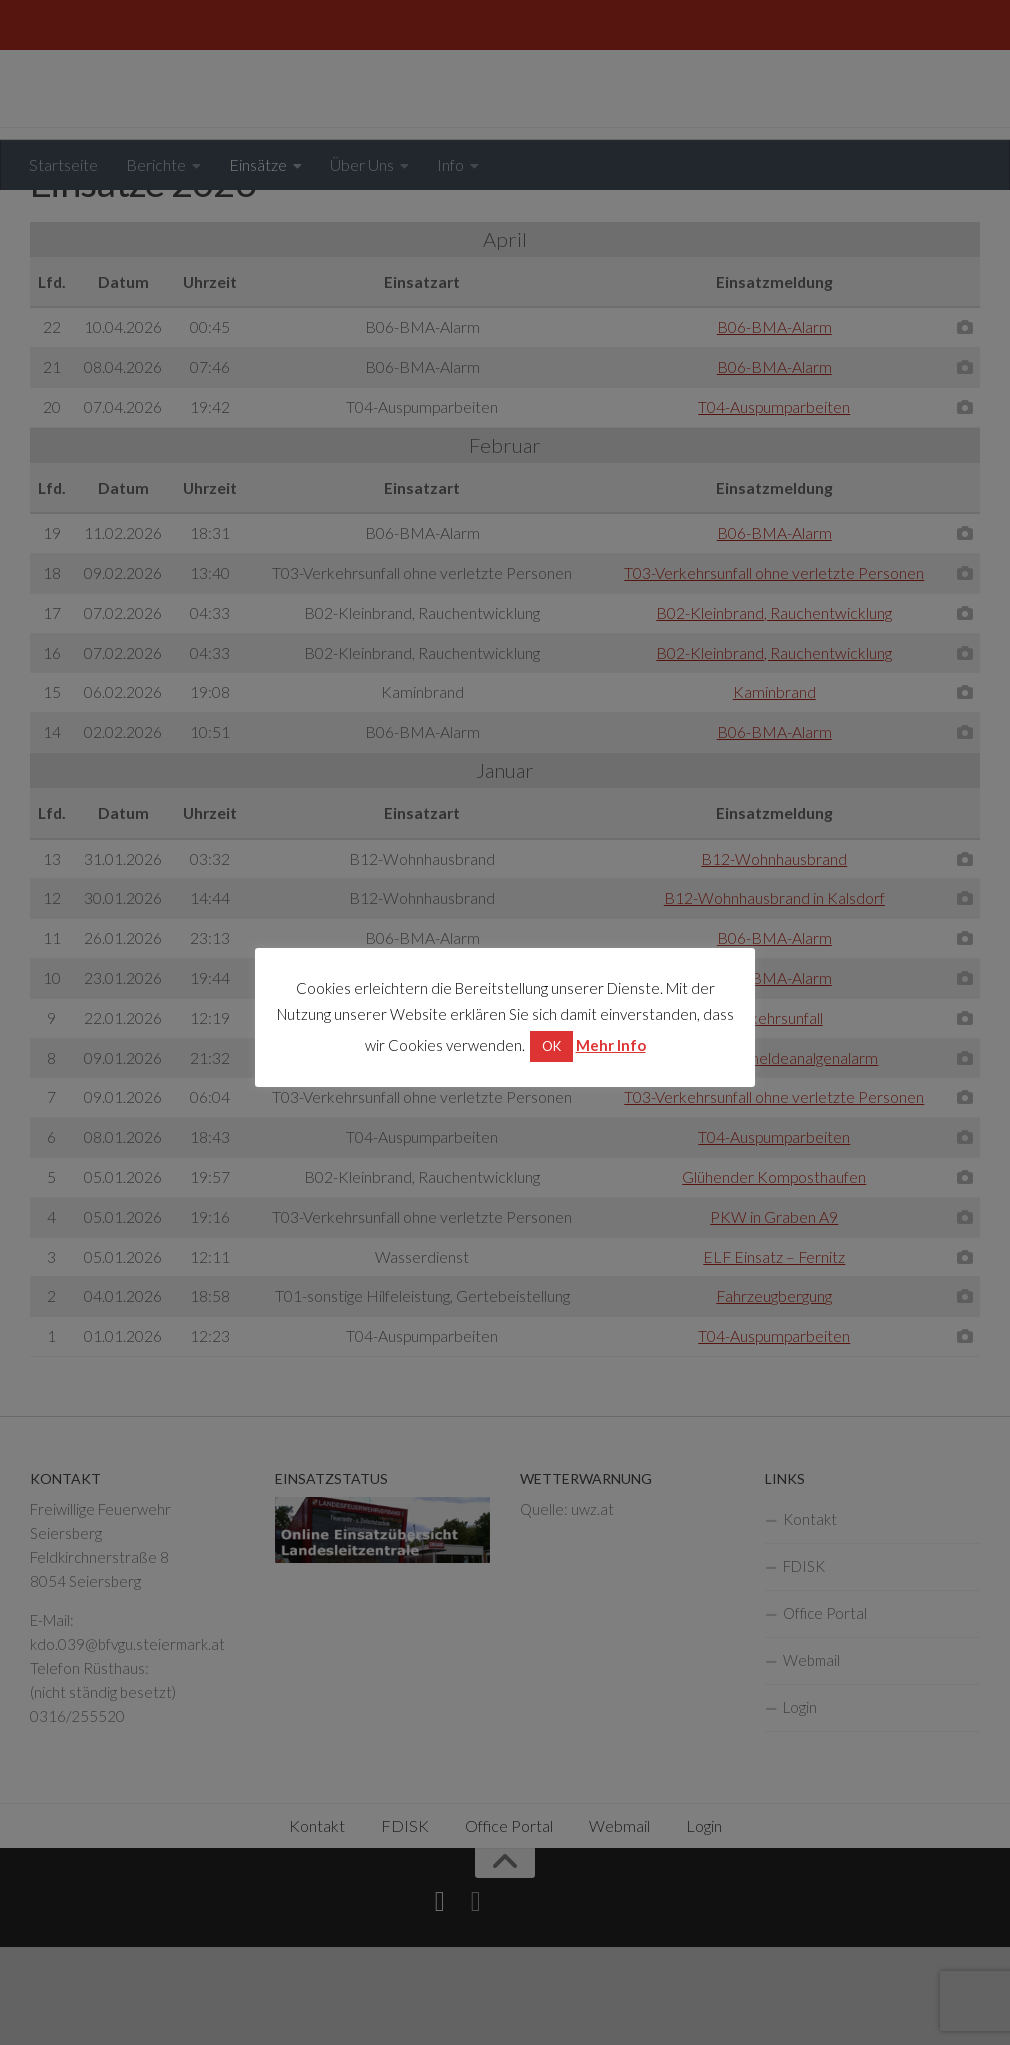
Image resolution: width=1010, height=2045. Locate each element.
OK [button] (551, 1046)
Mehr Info (611, 1045)
